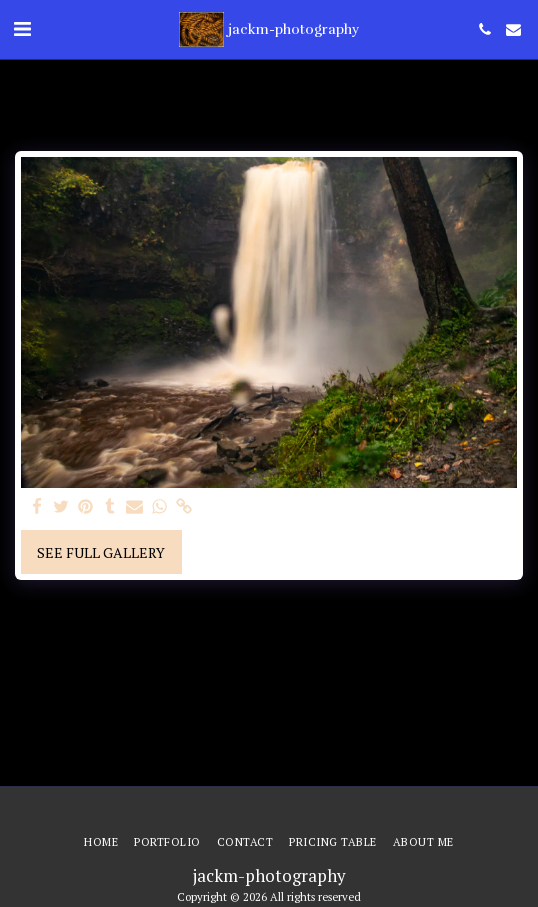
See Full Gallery (101, 552)
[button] (22, 28)
